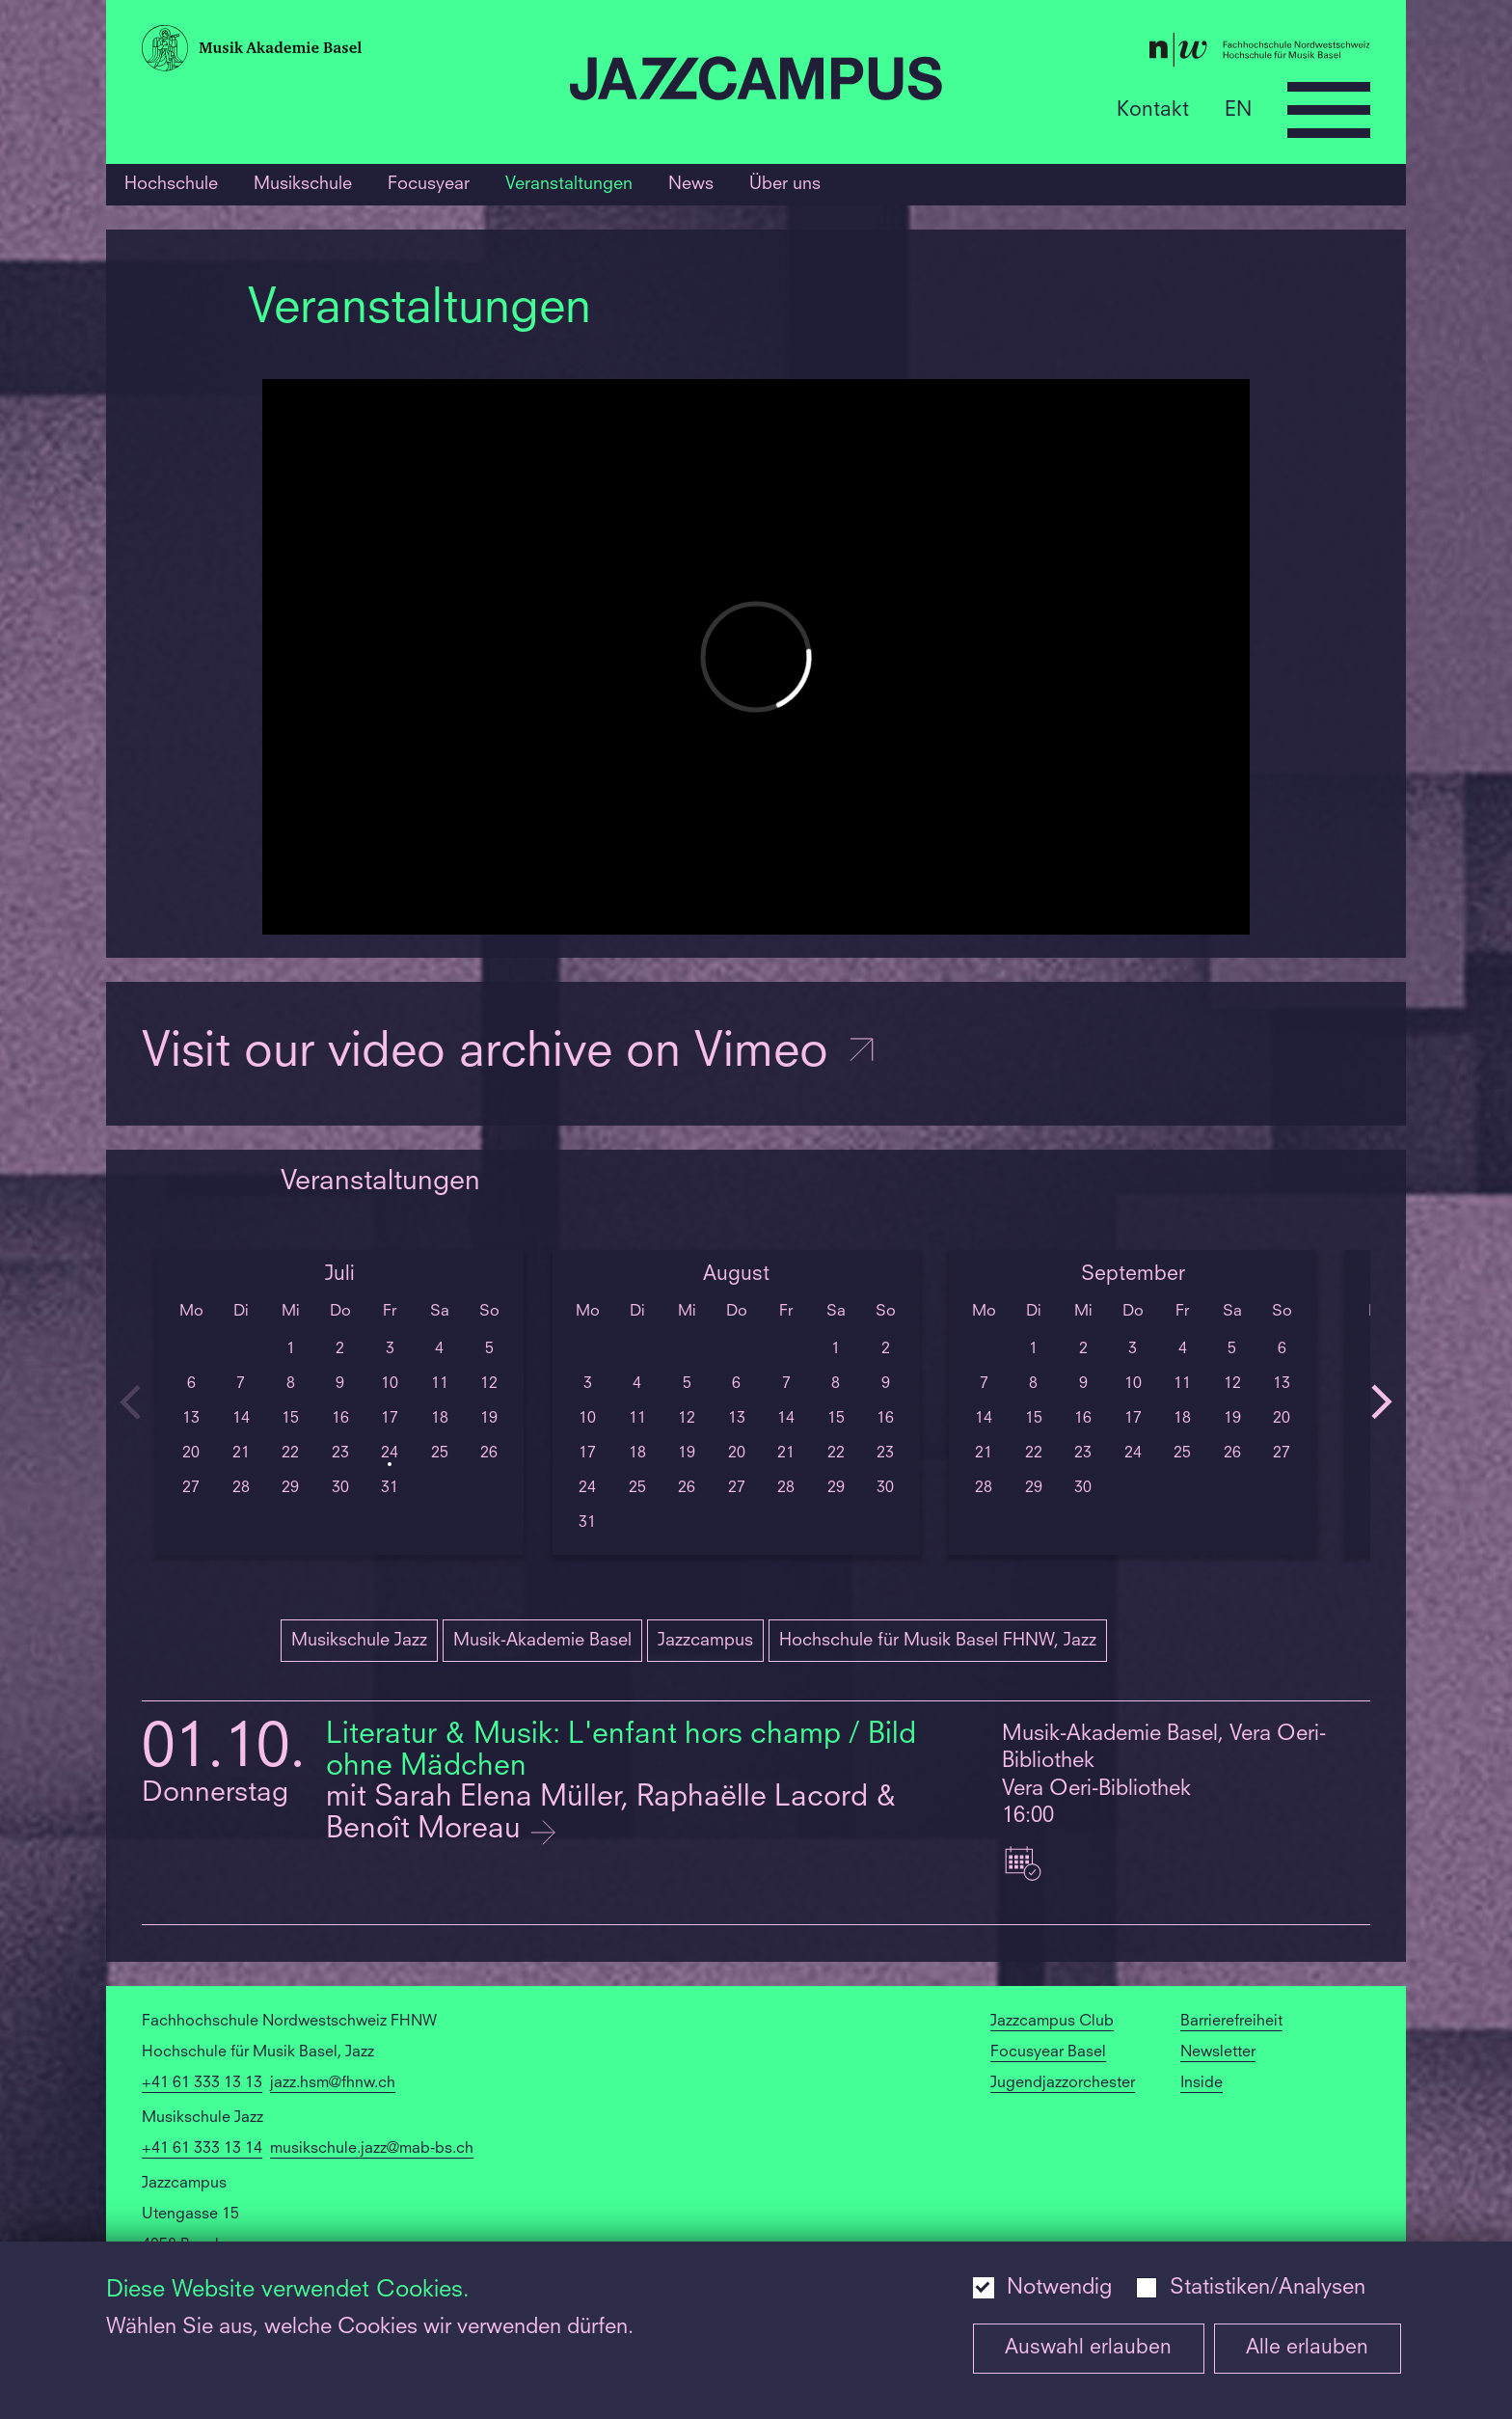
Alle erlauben (1307, 2348)
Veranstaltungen (569, 184)
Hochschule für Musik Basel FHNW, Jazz (937, 1640)
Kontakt (1153, 109)
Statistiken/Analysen (1267, 2287)
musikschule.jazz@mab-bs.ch (371, 2149)
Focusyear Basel (1048, 2052)
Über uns (785, 184)
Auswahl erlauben (1088, 2348)
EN (1238, 109)
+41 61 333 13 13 (202, 2083)
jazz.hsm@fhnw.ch (332, 2083)
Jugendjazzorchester (1062, 2083)
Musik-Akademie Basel (542, 1640)
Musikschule (303, 184)
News (691, 184)
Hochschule (171, 184)
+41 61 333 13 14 (202, 2149)
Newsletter (1218, 2052)
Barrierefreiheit (1231, 2021)
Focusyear (429, 184)
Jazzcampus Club (1052, 2021)
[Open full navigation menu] (1328, 110)
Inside (1201, 2083)
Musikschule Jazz (359, 1640)
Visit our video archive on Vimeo (510, 1053)
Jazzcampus (705, 1640)
